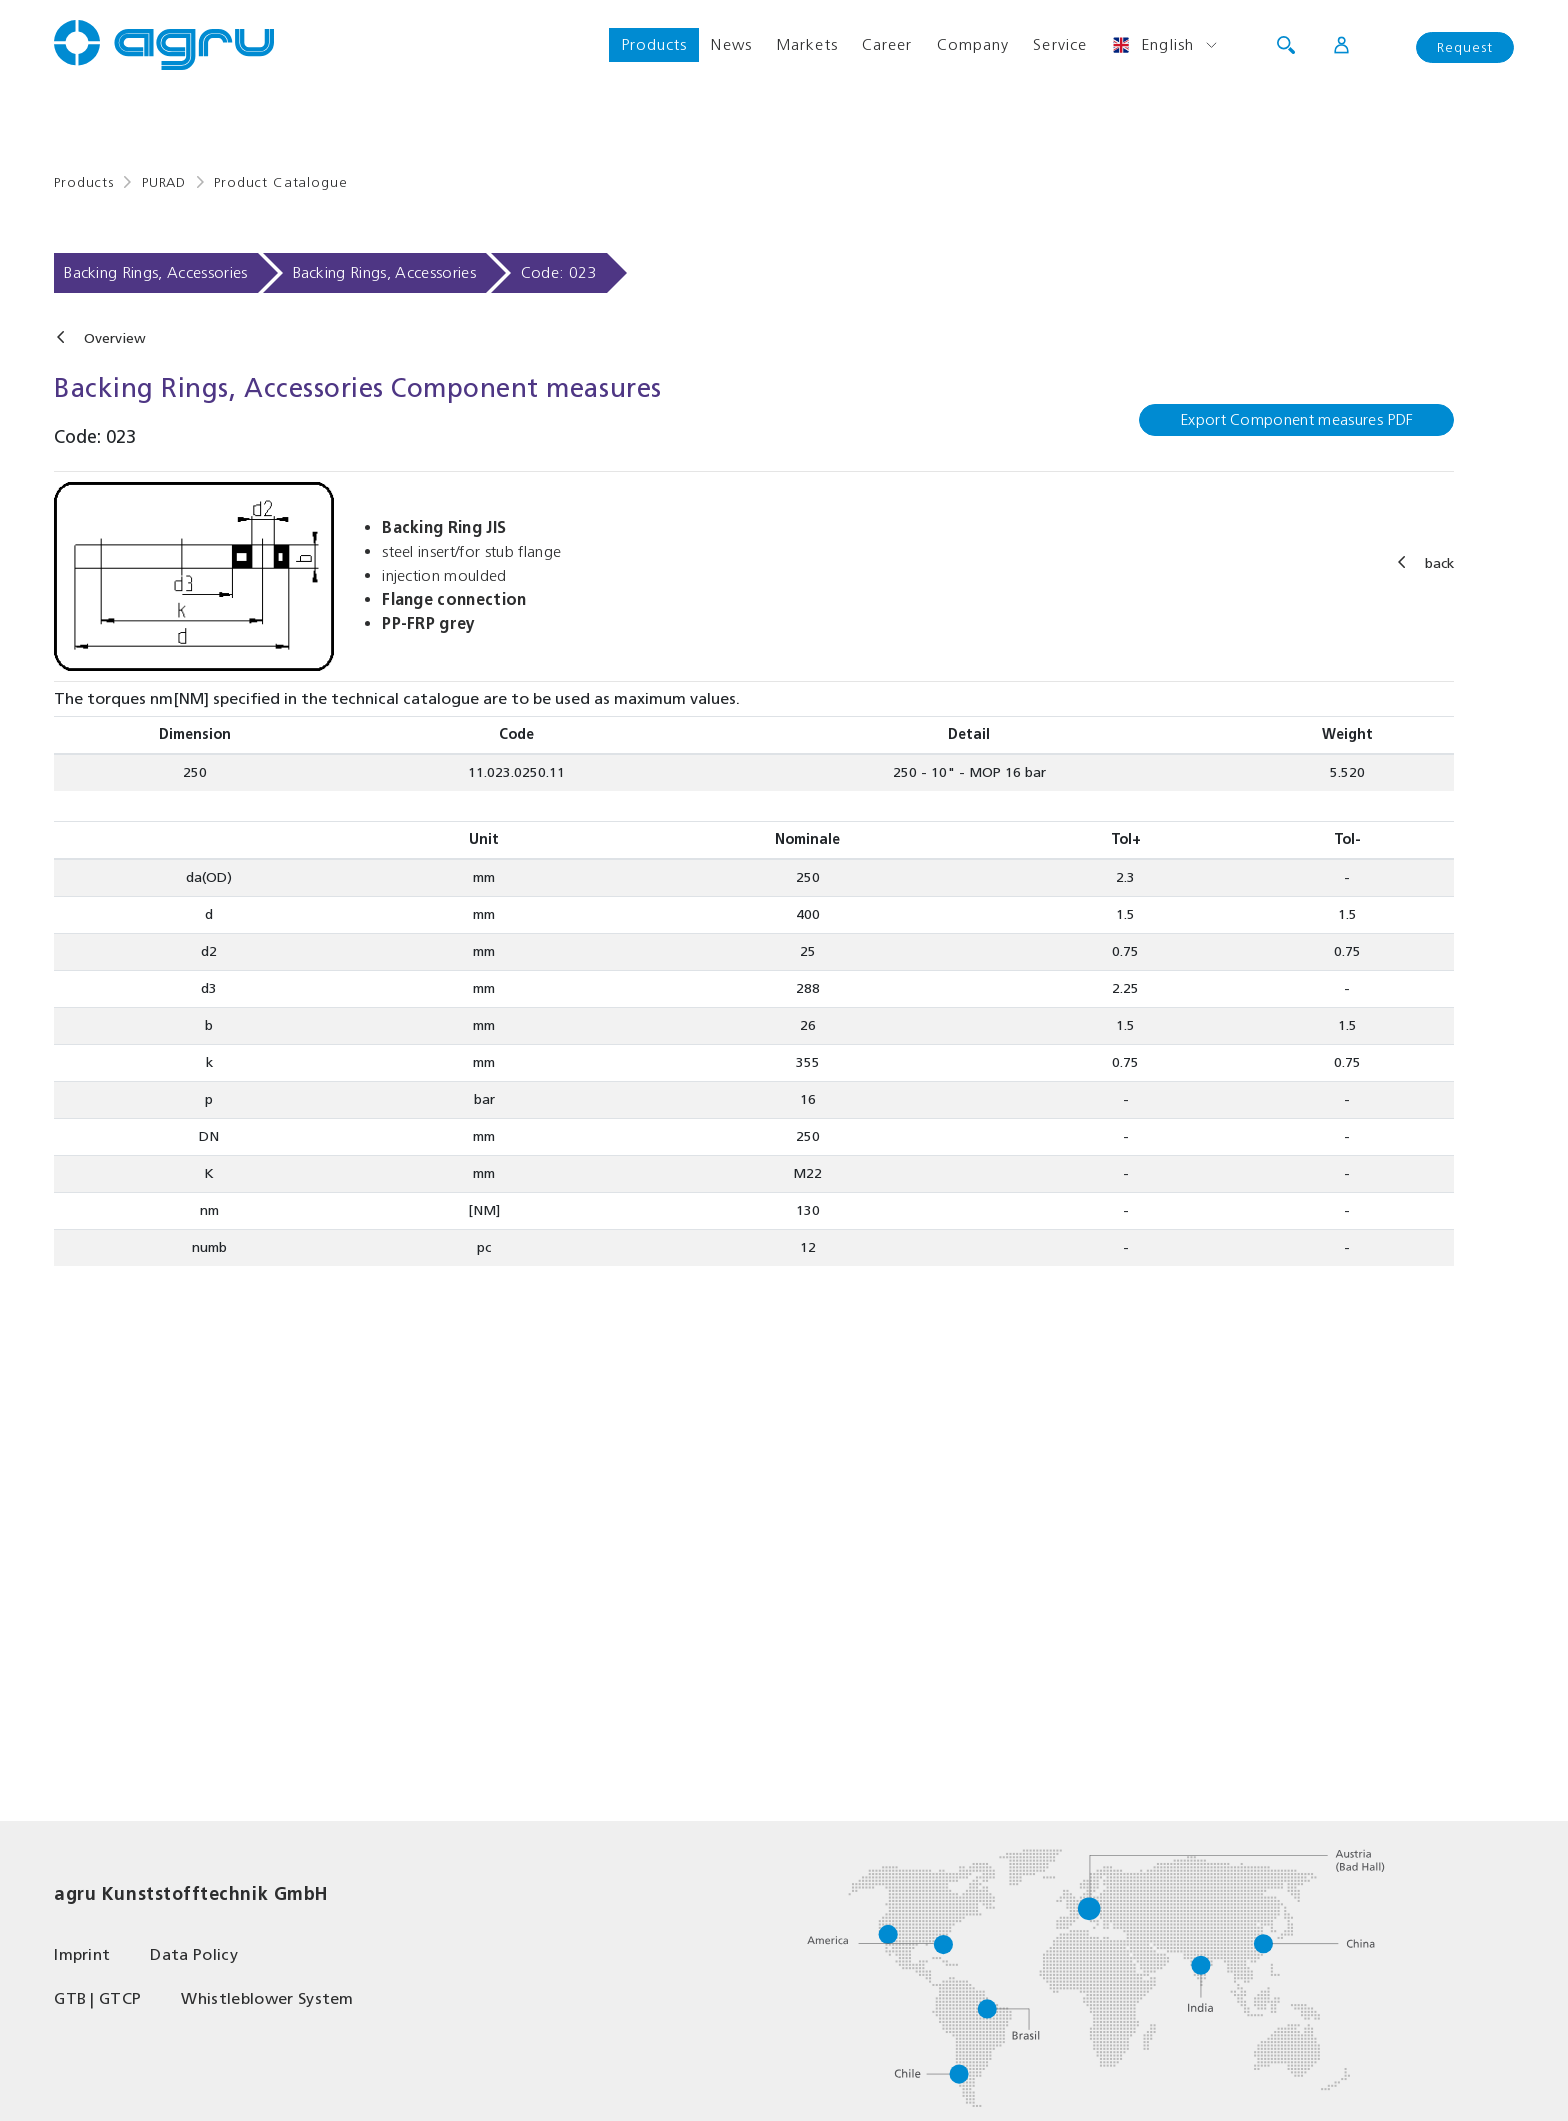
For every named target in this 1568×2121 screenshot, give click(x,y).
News (731, 44)
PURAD (164, 182)
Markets (807, 44)
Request (1465, 47)
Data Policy (194, 1954)
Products (654, 44)
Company (973, 44)
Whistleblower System (267, 1998)
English (1152, 45)
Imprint (82, 1954)
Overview (115, 338)
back (1439, 563)
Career (887, 44)
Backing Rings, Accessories (155, 272)
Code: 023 (559, 272)
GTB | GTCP (97, 1998)
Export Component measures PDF (1296, 419)
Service (1060, 44)
